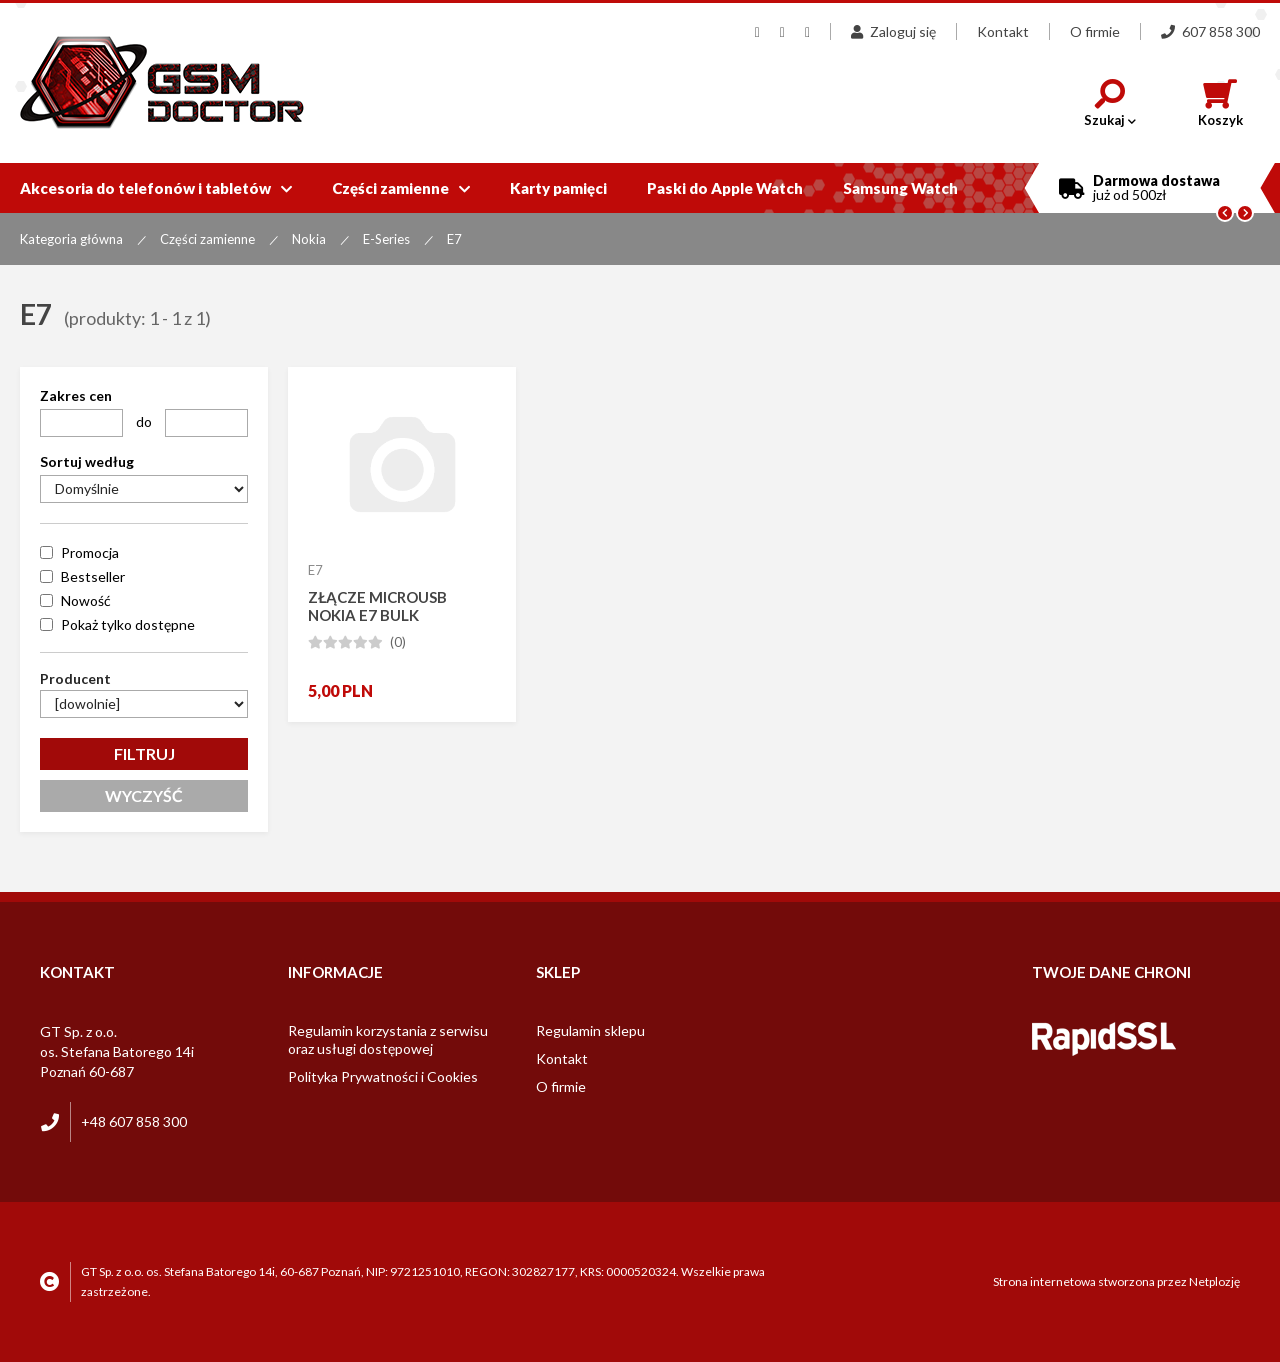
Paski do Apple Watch (725, 188)
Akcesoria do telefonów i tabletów (156, 188)
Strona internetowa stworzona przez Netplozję (1116, 1281)
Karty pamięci (558, 188)
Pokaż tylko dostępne (128, 624)
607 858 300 (1210, 31)
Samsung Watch (900, 188)
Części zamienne (401, 188)
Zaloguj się (893, 31)
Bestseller (93, 576)
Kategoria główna (71, 239)
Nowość (86, 600)
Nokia (309, 239)
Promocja (90, 552)
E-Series (386, 239)
